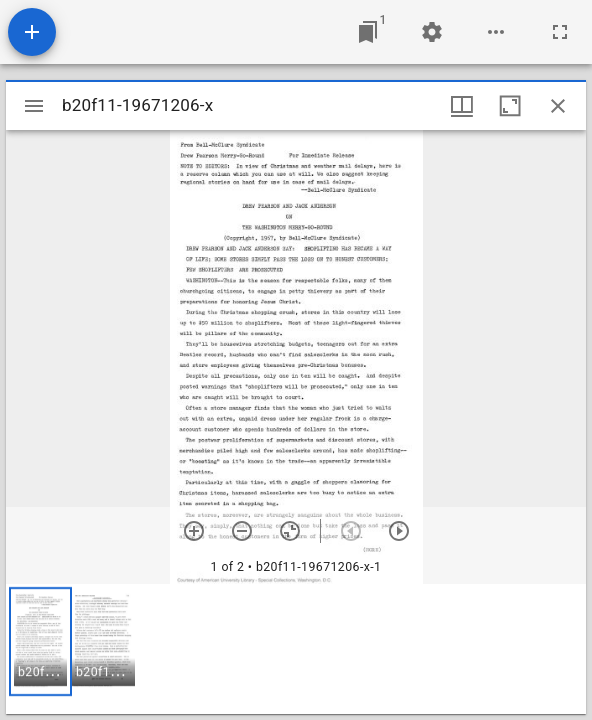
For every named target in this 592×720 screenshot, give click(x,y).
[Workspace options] (496, 32)
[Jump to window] (368, 32)
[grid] (296, 649)
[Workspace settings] (432, 32)
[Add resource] (32, 32)
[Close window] (558, 106)
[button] (40, 641)
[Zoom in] (194, 531)
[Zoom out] (242, 531)
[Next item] (399, 531)
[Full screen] (560, 32)
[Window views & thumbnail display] (462, 106)
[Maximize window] (510, 106)
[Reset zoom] (290, 531)
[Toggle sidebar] (34, 106)
